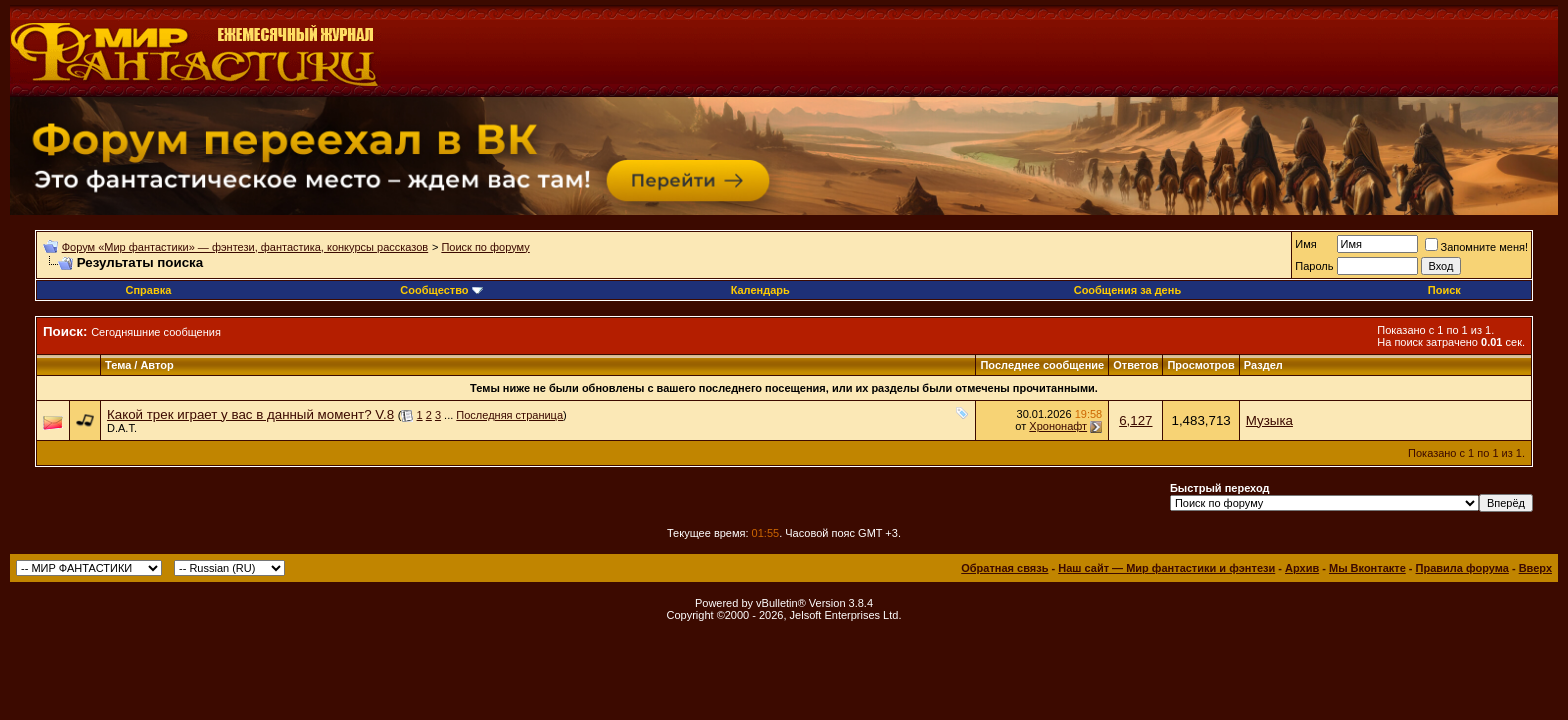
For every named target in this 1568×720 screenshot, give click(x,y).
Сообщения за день (1127, 290)
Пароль (1314, 266)
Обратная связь (1004, 568)
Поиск (1444, 290)
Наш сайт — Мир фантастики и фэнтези (1166, 568)
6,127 (1135, 420)
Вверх (1535, 568)
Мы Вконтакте (1367, 568)
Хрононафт (1058, 426)
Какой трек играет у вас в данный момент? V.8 (250, 414)
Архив (1302, 568)
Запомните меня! (1476, 247)
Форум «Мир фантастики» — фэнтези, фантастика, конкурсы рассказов (245, 247)
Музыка (1269, 420)
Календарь (760, 290)
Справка (148, 290)
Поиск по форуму (485, 247)
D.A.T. (122, 428)
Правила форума (1462, 568)
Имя (1305, 244)
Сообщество (441, 290)
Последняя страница (509, 415)
